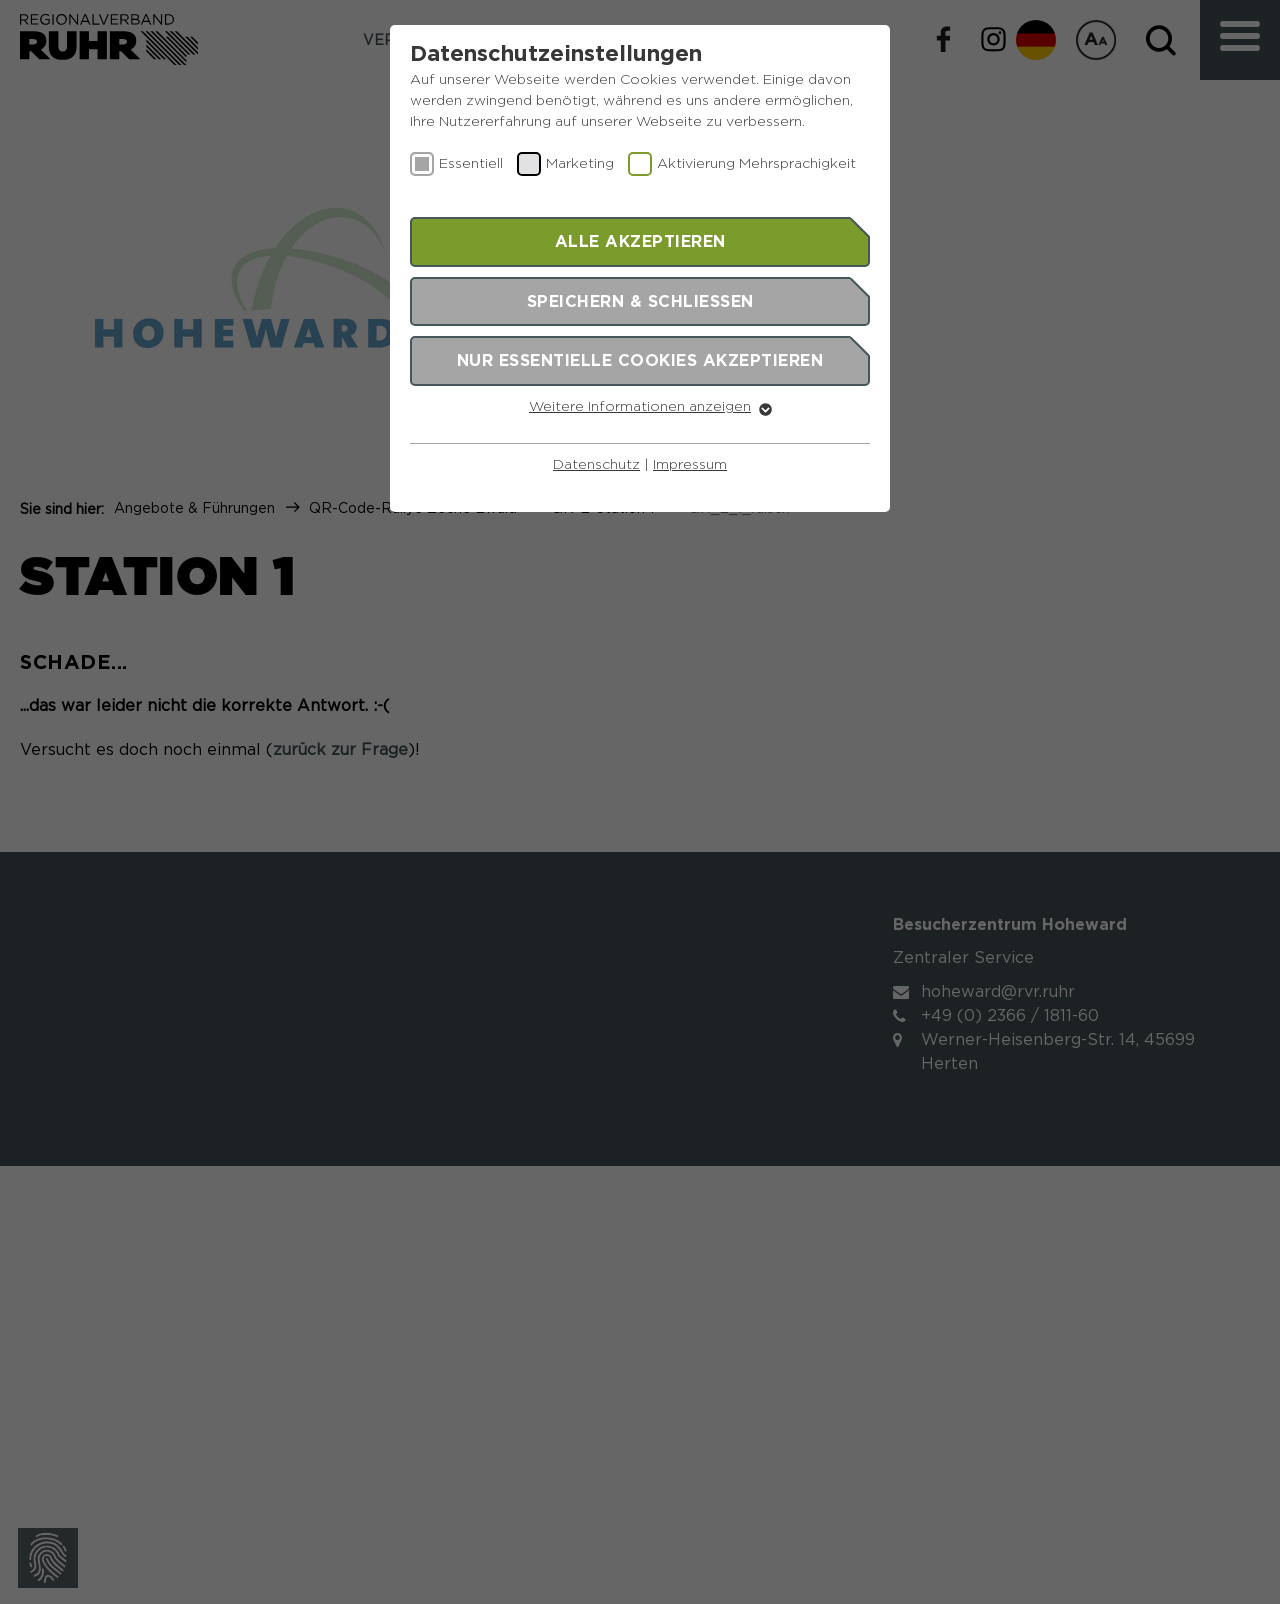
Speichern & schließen (640, 301)
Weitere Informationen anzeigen (640, 407)
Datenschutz (596, 465)
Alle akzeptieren (640, 241)
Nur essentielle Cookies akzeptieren (640, 360)
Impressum (690, 465)
